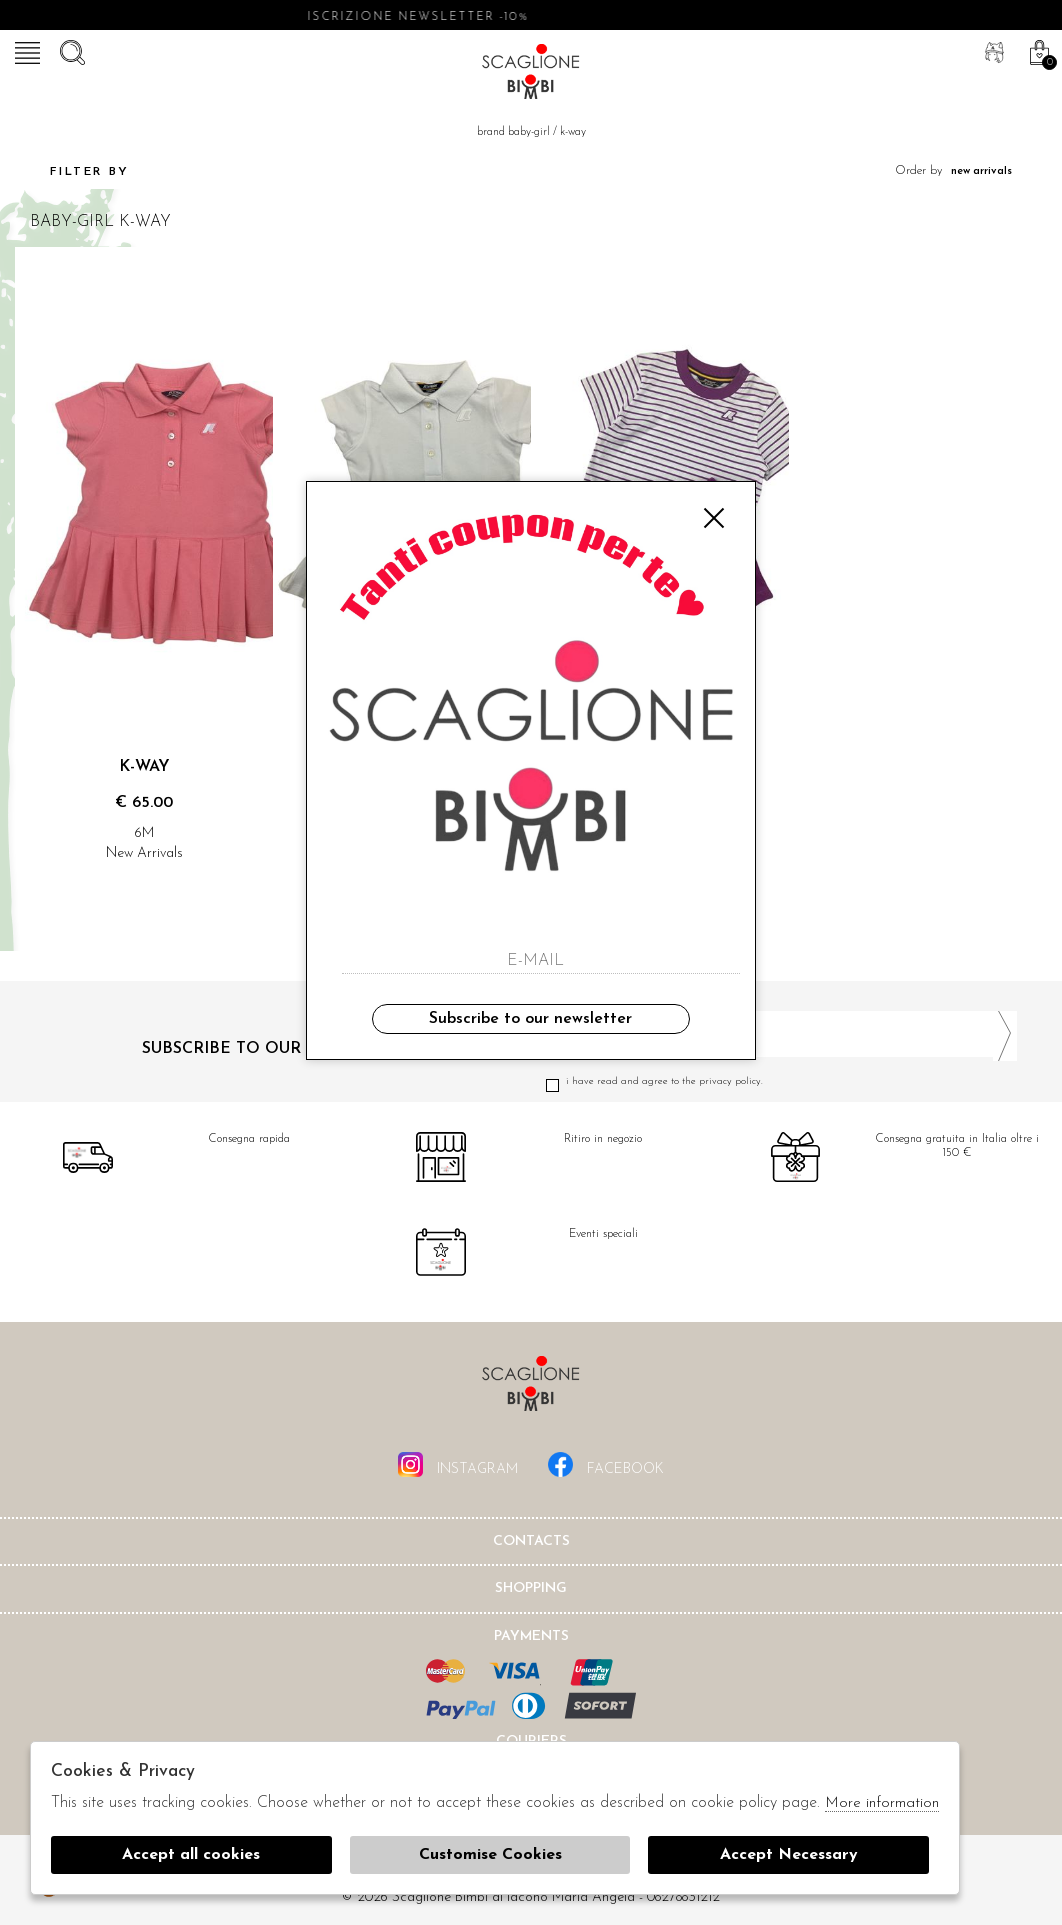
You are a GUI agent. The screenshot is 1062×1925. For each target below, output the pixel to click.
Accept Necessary (789, 1855)
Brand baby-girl (513, 132)
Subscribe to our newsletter (530, 1019)
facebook (606, 1464)
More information (882, 1803)
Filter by (72, 172)
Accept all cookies (191, 1855)
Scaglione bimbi (531, 75)
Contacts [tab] (531, 1541)
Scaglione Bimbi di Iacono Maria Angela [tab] (531, 1389)
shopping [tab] (531, 1588)
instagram (458, 1464)
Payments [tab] (531, 1636)
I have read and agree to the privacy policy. (781, 1081)
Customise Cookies (490, 1855)
